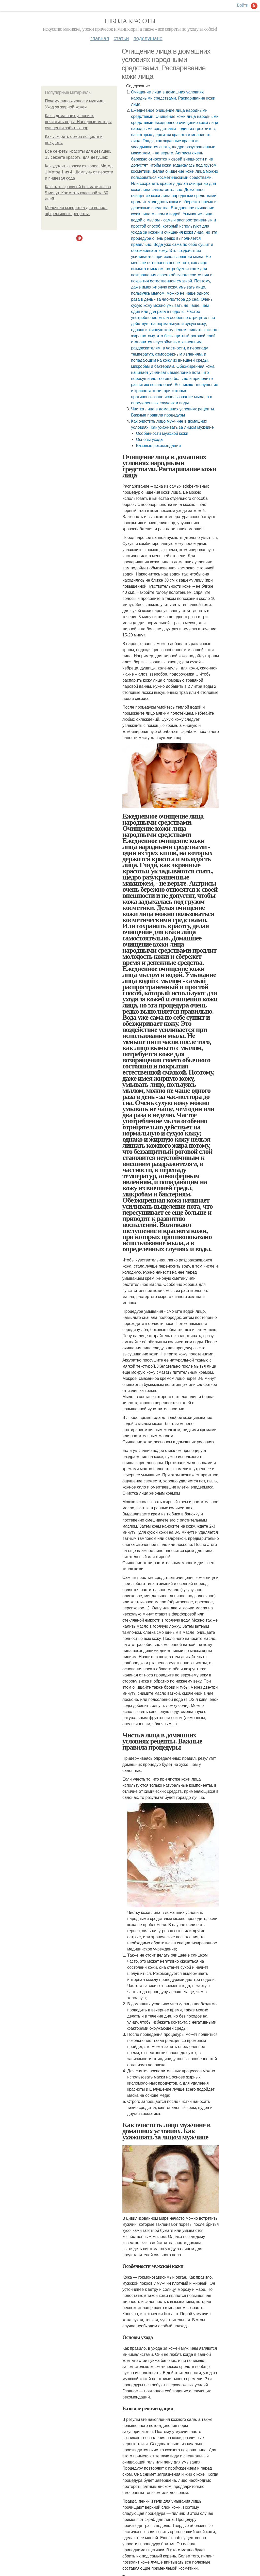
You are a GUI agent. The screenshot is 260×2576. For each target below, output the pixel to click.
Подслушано (148, 38)
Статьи (121, 38)
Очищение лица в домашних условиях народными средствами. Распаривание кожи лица (173, 98)
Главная (99, 38)
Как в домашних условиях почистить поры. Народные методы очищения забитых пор (78, 122)
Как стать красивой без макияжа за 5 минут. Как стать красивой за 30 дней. (78, 193)
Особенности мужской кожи (162, 433)
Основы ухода (149, 439)
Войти (242, 5)
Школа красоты (130, 21)
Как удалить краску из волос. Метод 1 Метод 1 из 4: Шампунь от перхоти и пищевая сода (79, 172)
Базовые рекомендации (158, 445)
